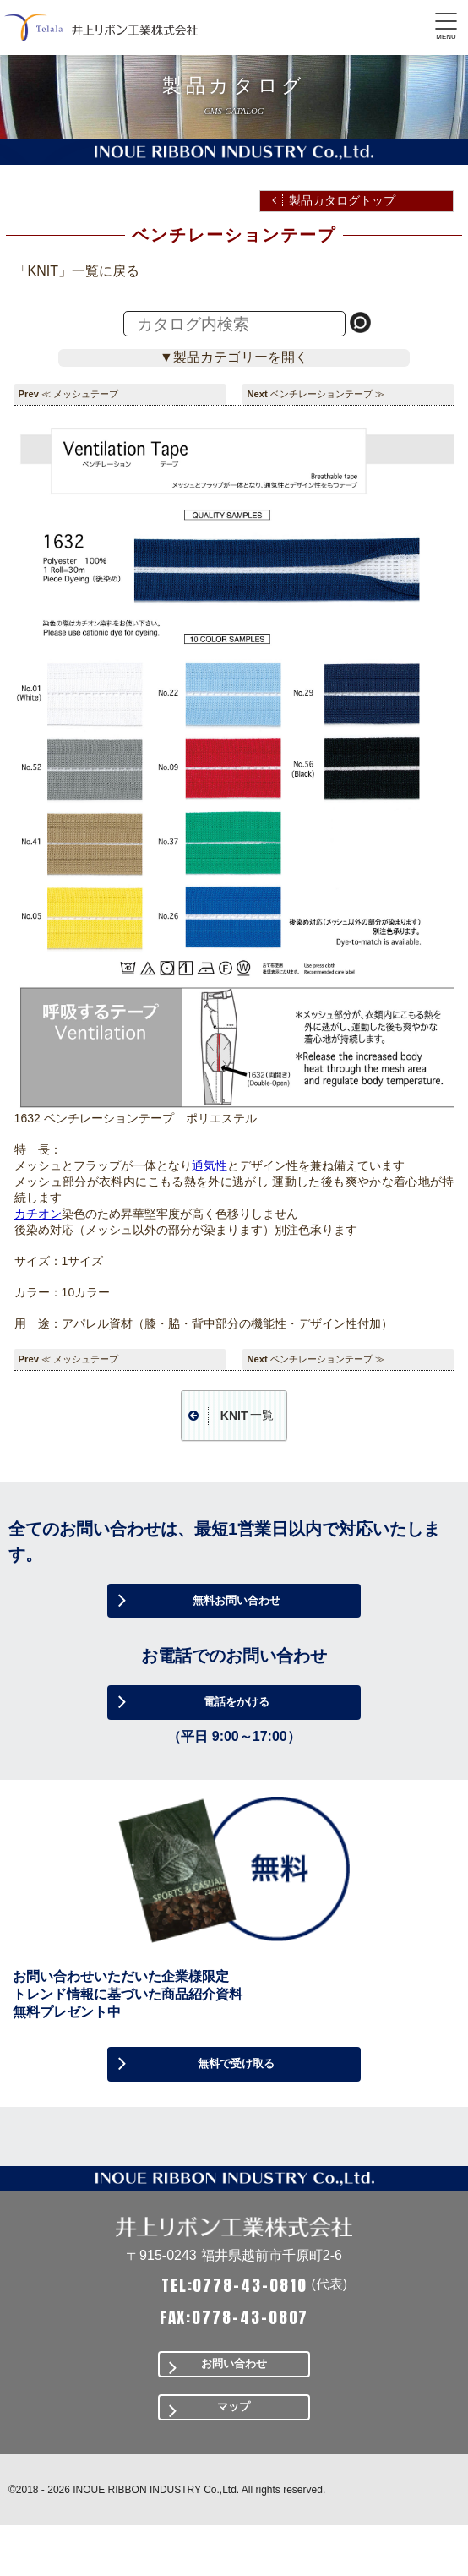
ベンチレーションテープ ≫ (327, 394)
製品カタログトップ (342, 200)
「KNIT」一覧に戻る (76, 271)
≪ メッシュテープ (79, 394)
